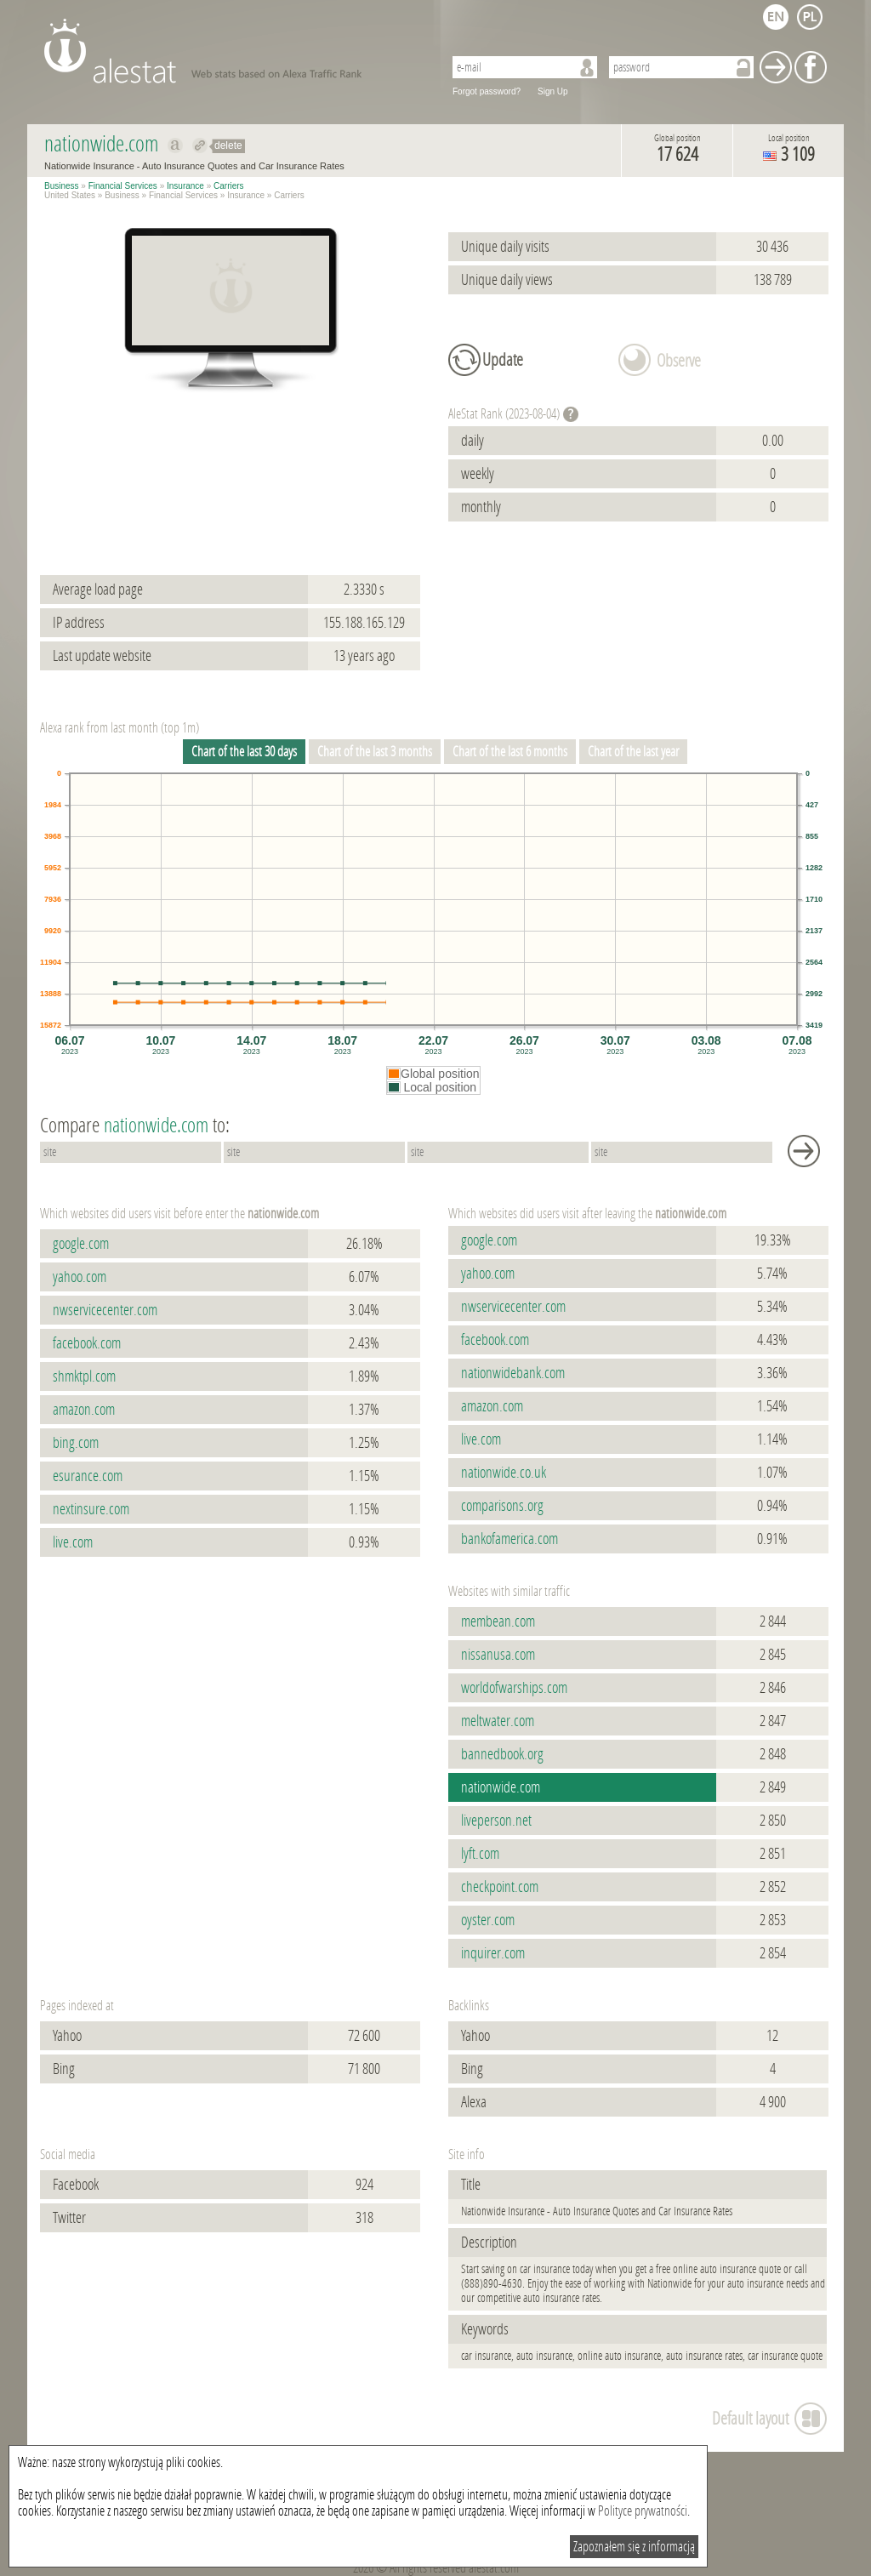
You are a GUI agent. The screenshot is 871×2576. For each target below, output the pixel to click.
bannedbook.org (502, 1754)
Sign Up (553, 91)
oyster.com (488, 1920)
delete (228, 145)
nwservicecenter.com (105, 1310)
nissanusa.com (498, 1654)
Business (61, 186)
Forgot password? (487, 91)
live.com (73, 1542)
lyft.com (480, 1853)
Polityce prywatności (642, 2511)
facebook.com (87, 1343)
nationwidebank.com (513, 1373)
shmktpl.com (84, 1376)
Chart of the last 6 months (510, 752)
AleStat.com (233, 51)
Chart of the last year (633, 752)
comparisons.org (502, 1505)
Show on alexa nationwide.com (176, 145)
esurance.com (87, 1476)
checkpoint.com (499, 1887)
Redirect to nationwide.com (200, 145)
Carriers (228, 186)
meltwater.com (497, 1721)
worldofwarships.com (514, 1687)
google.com (81, 1243)
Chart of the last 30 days (244, 752)
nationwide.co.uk (503, 1472)
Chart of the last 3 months (374, 752)
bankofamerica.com (509, 1539)
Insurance (185, 186)
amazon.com (84, 1409)
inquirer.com (493, 1953)
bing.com (76, 1442)
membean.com (498, 1621)
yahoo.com (79, 1277)
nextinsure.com (91, 1509)
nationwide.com (500, 1787)
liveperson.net (496, 1820)
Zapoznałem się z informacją (634, 2547)
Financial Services (122, 186)
